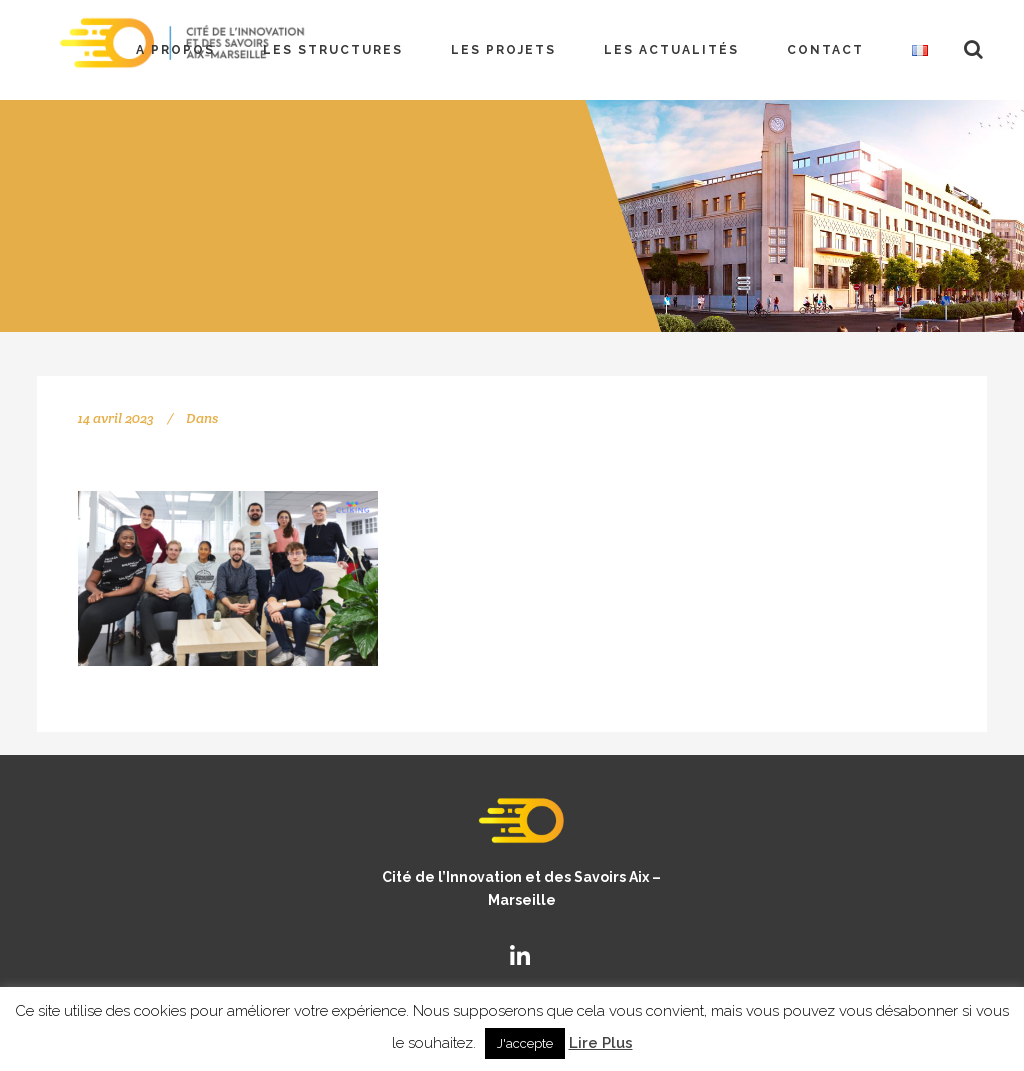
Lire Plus (601, 1043)
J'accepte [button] (525, 1043)
